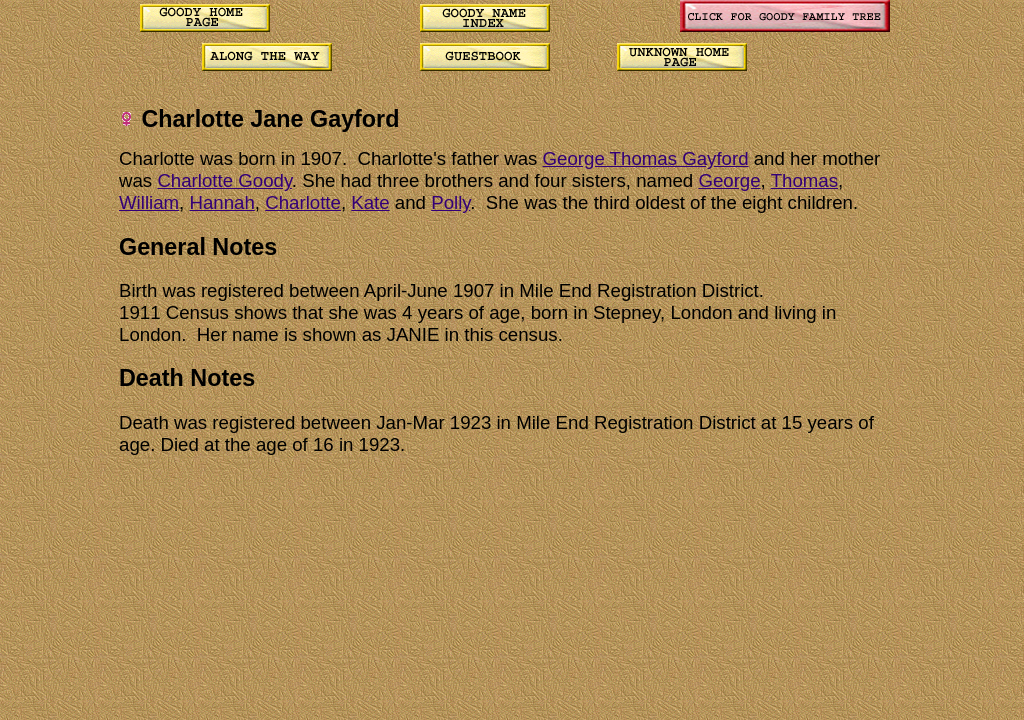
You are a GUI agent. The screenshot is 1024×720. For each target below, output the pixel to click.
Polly (450, 202)
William (149, 202)
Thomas (804, 180)
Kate (370, 202)
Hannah (221, 202)
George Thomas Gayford (646, 158)
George (729, 180)
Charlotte (303, 202)
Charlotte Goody (224, 180)
